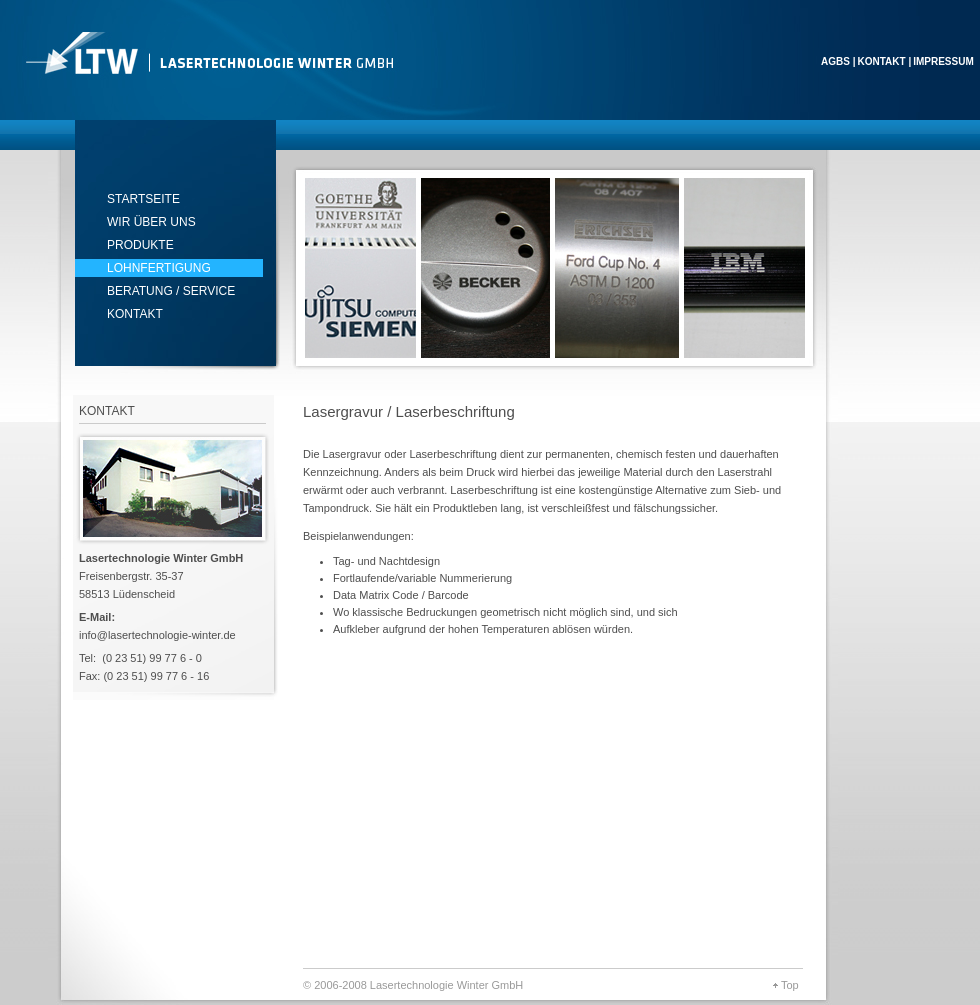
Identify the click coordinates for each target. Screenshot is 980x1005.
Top (790, 985)
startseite (143, 199)
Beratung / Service (171, 291)
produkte (140, 245)
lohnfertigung (159, 268)
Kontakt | (884, 61)
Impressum (943, 61)
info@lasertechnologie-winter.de (157, 635)
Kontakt (135, 314)
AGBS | (838, 61)
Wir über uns (151, 222)
